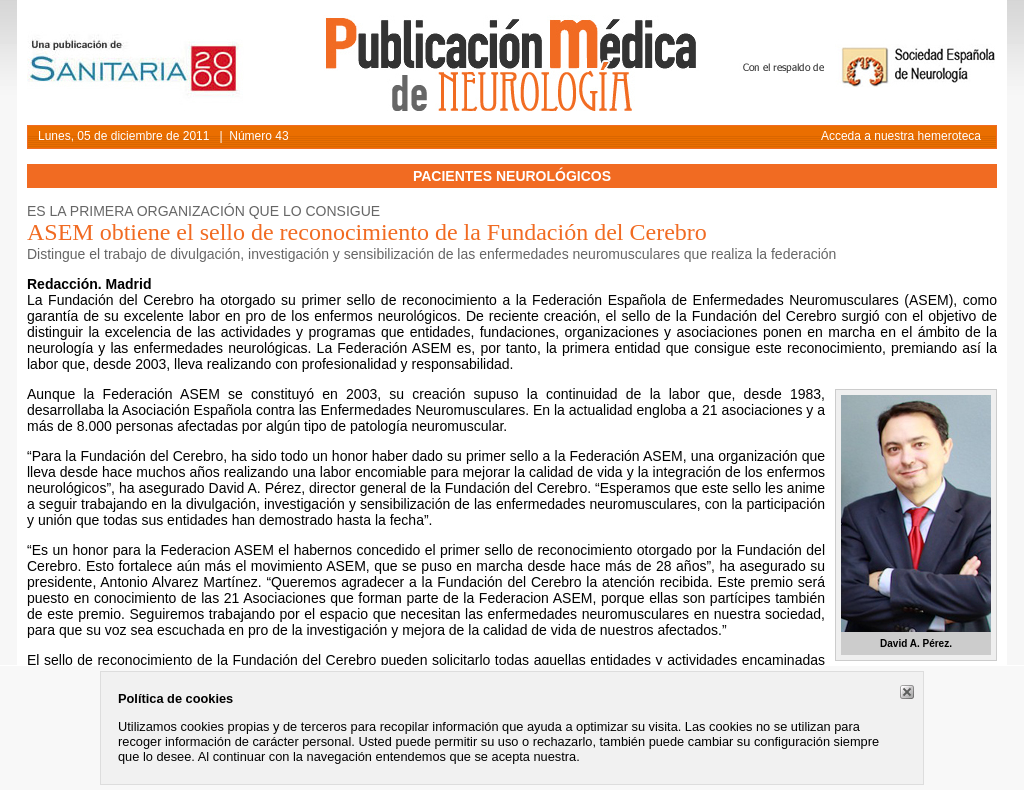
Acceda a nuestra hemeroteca (901, 136)
